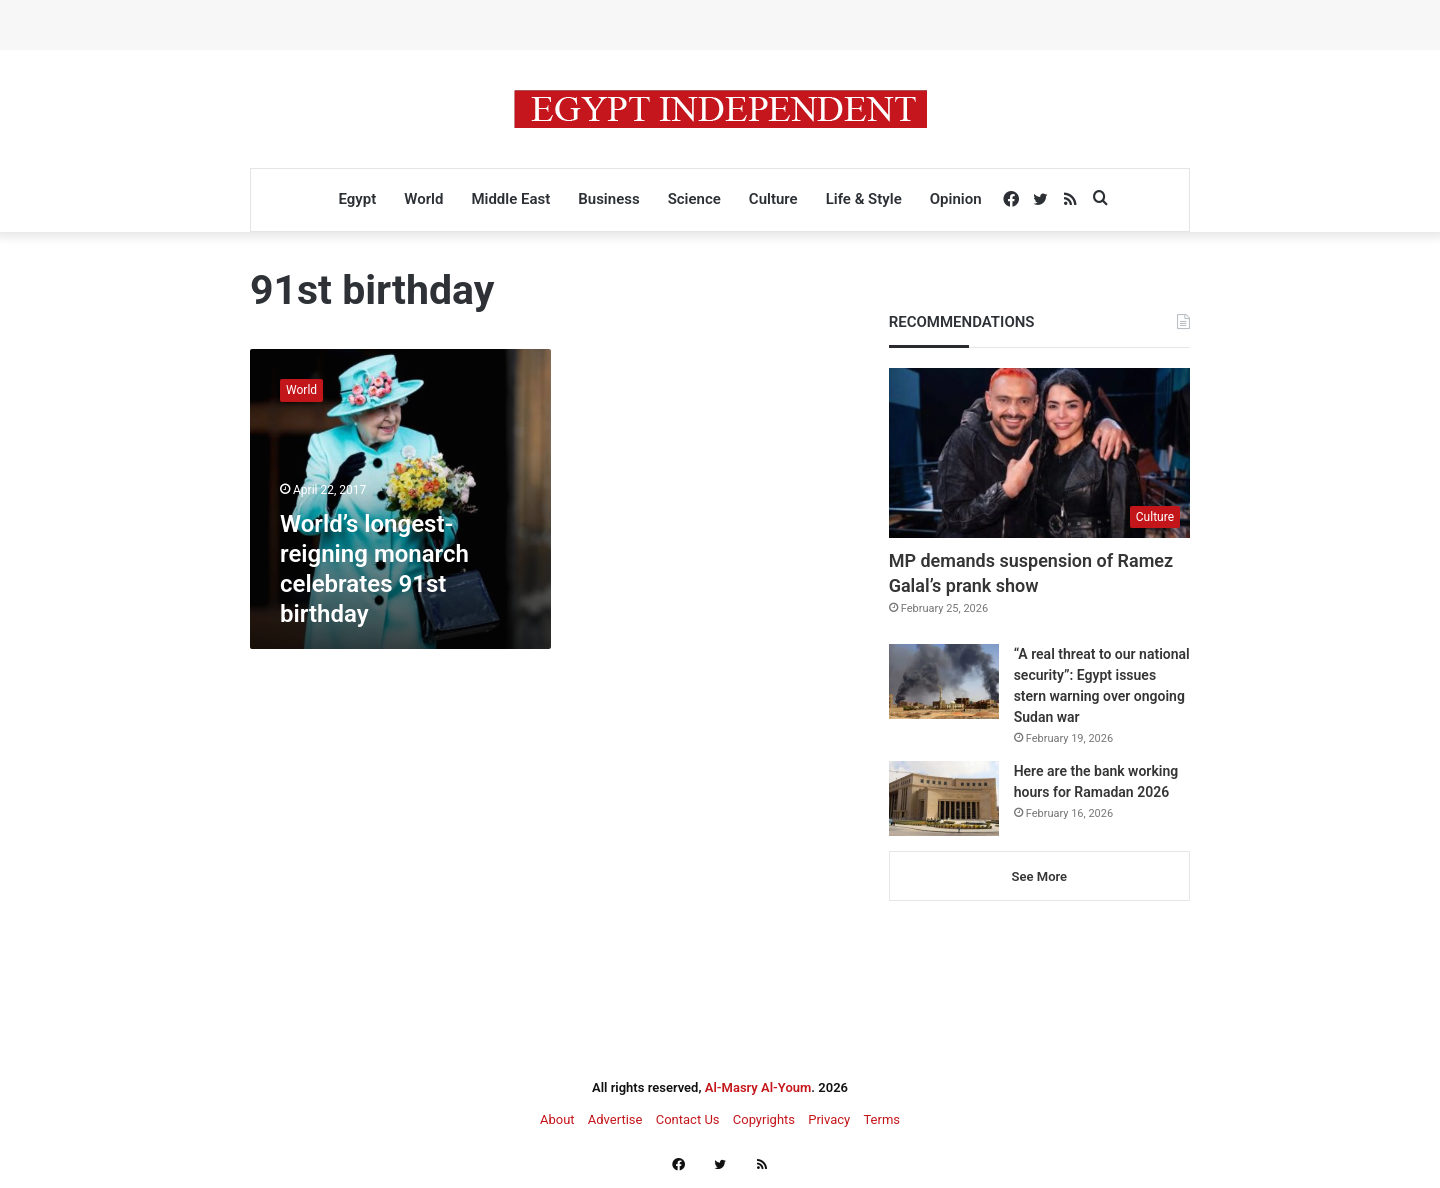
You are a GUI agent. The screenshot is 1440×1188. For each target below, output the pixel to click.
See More (1039, 876)
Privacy (829, 1119)
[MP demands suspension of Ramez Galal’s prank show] (1039, 453)
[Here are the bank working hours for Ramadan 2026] (944, 798)
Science (694, 199)
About (557, 1119)
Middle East (510, 199)
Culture (773, 199)
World (423, 199)
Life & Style (864, 199)
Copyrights (764, 1119)
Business (608, 199)
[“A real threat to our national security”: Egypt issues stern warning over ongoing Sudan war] (944, 681)
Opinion (956, 199)
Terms (881, 1119)
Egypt (357, 199)
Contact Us (688, 1119)
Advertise (615, 1119)
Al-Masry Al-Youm (758, 1087)
